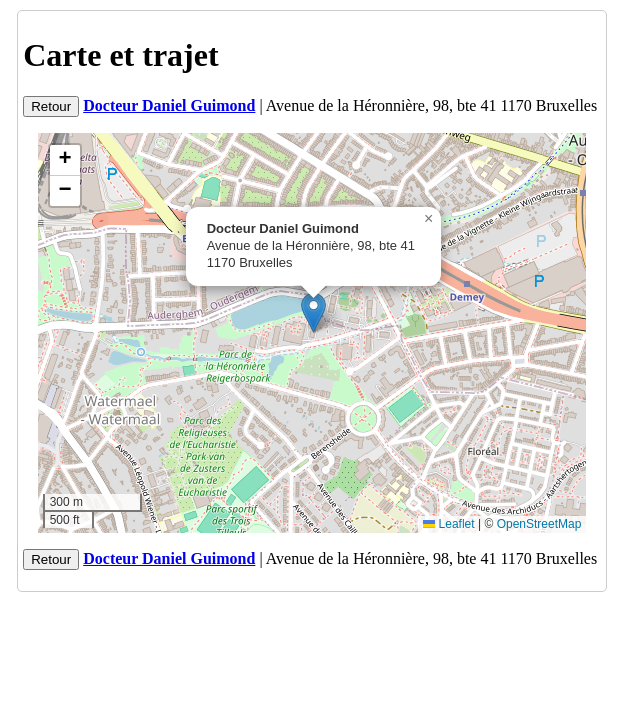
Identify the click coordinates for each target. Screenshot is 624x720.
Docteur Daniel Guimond (169, 105)
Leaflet (448, 524)
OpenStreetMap (539, 524)
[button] (313, 312)
